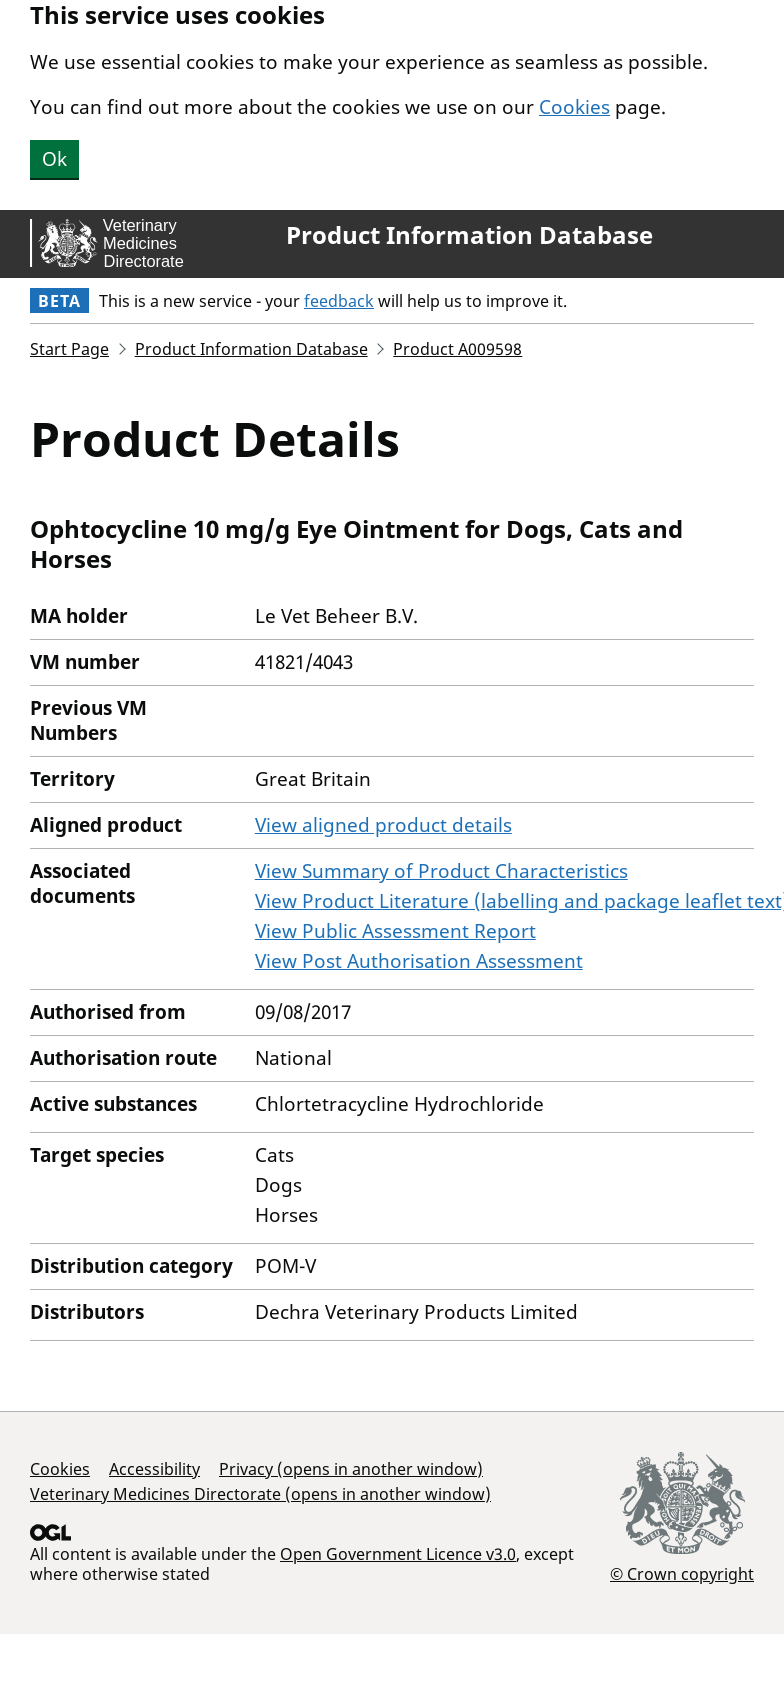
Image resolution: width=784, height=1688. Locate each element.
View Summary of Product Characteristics (441, 871)
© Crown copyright (682, 1573)
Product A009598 (457, 349)
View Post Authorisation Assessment (419, 961)
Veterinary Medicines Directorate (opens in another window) (260, 1494)
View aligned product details (383, 825)
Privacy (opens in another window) (351, 1469)
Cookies (574, 107)
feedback (339, 301)
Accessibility (154, 1469)
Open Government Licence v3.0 (398, 1554)
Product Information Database (469, 235)
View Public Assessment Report (395, 931)
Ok (54, 159)
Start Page (69, 349)
